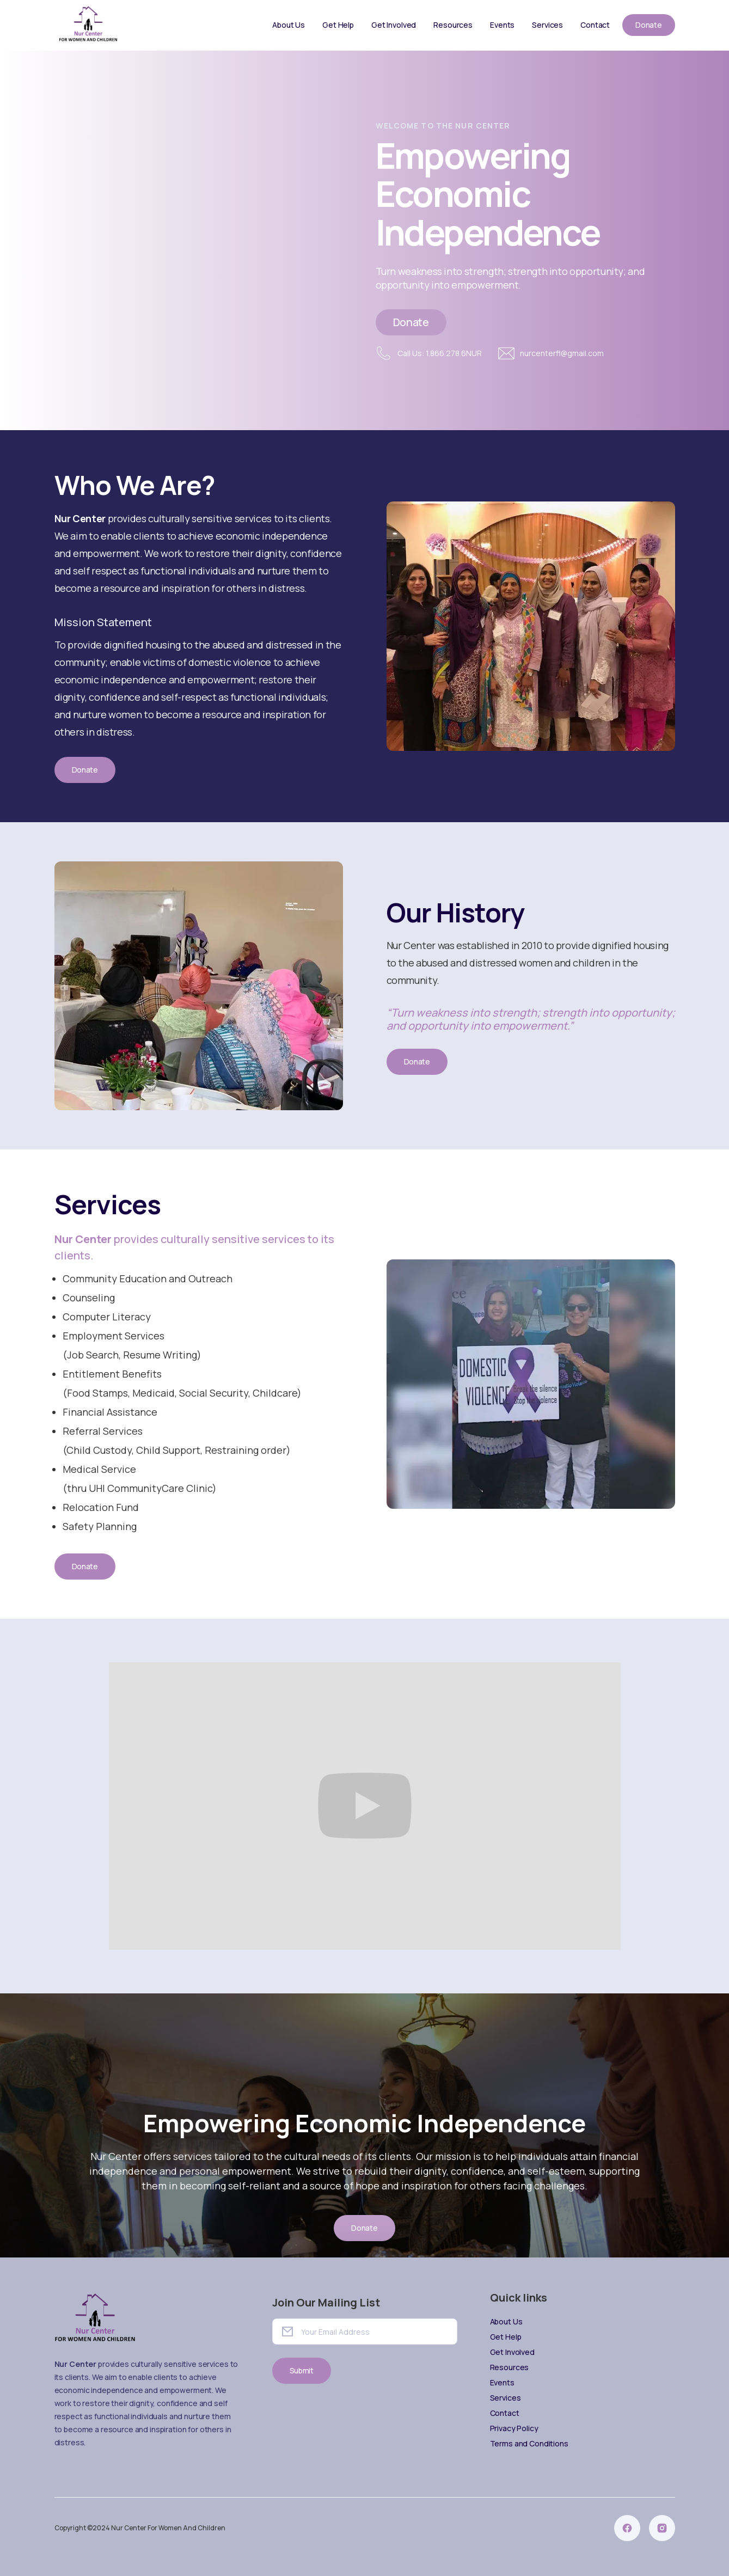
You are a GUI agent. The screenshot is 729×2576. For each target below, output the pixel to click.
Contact (595, 25)
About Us (288, 25)
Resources (453, 25)
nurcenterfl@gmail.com (562, 353)
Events (502, 25)
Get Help (338, 25)
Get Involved (393, 25)
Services (547, 25)
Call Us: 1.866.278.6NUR (439, 353)
